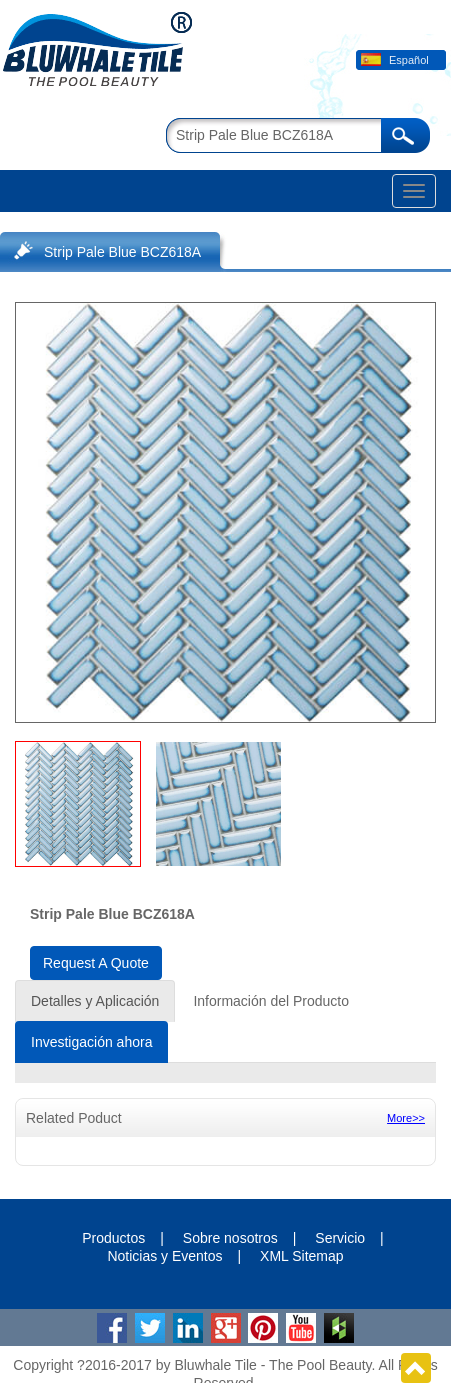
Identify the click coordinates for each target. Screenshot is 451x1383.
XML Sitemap (302, 1256)
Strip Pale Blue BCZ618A (122, 252)
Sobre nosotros (230, 1238)
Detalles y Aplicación (95, 1001)
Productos (113, 1238)
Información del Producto (271, 1001)
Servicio (340, 1238)
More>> (406, 1118)
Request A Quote (96, 963)
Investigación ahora (91, 1042)
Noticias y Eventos (164, 1256)
